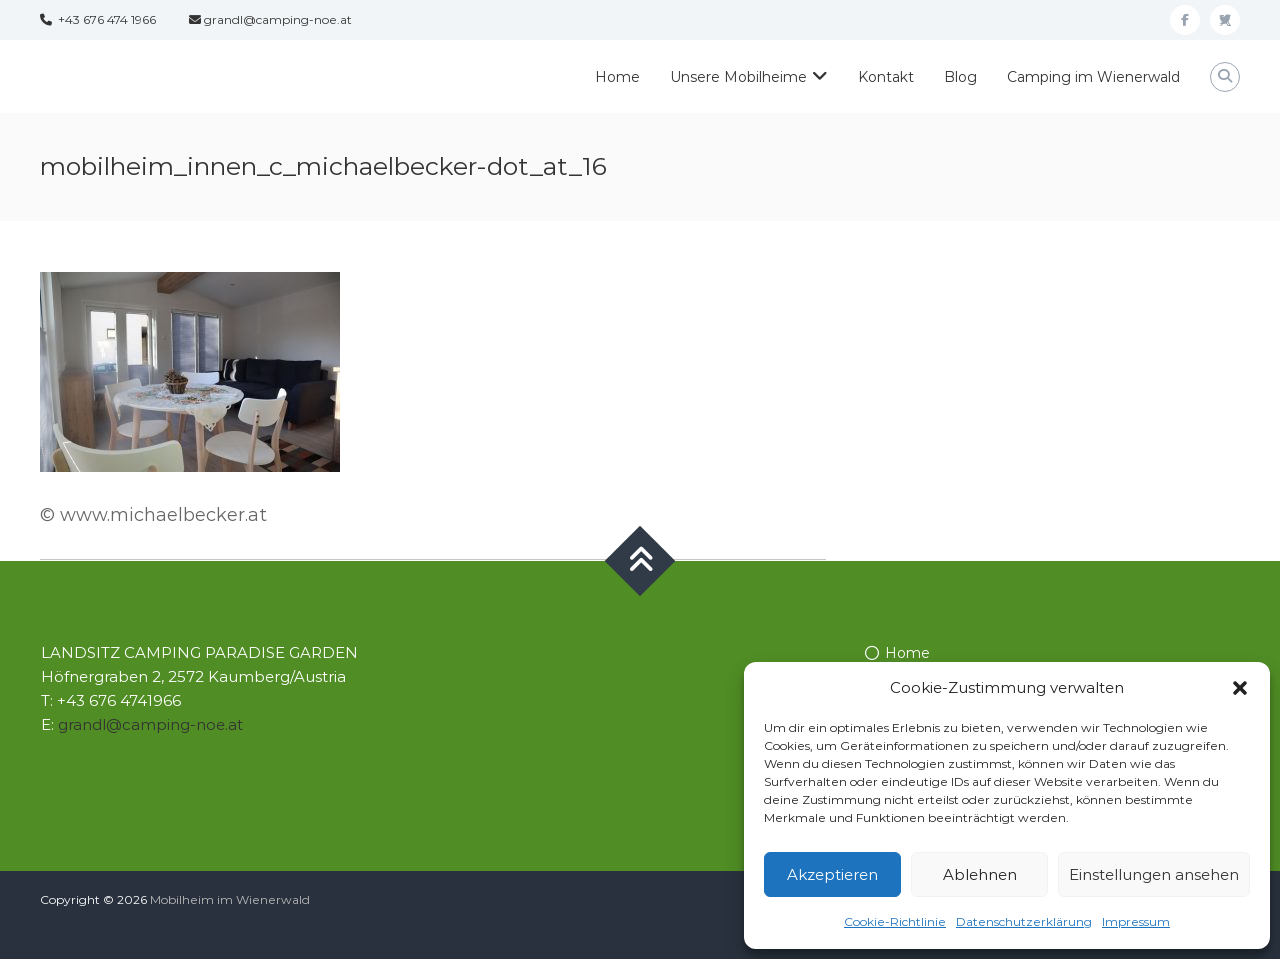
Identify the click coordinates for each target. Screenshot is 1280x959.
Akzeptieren (832, 874)
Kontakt (886, 77)
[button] (1240, 688)
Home (617, 77)
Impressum (1136, 921)
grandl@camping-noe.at (270, 19)
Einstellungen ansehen (1154, 874)
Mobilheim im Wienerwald (230, 899)
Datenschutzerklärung (1024, 921)
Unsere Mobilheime (738, 77)
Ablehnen (980, 874)
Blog (960, 77)
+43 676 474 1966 (98, 19)
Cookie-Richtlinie (895, 921)
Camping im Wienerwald (1093, 77)
